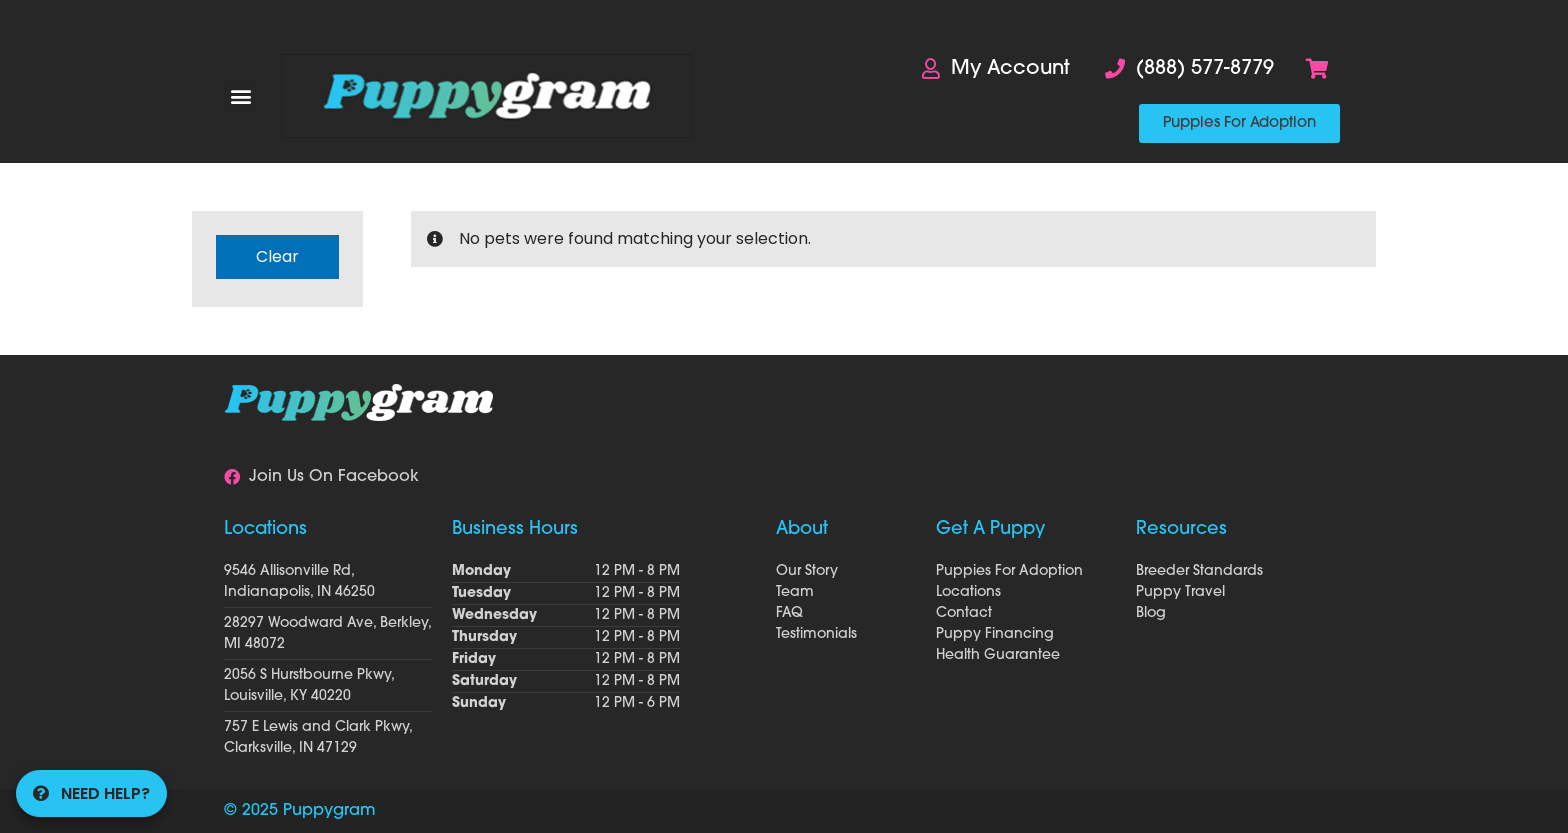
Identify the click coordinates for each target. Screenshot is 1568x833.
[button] (240, 96)
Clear (277, 256)
